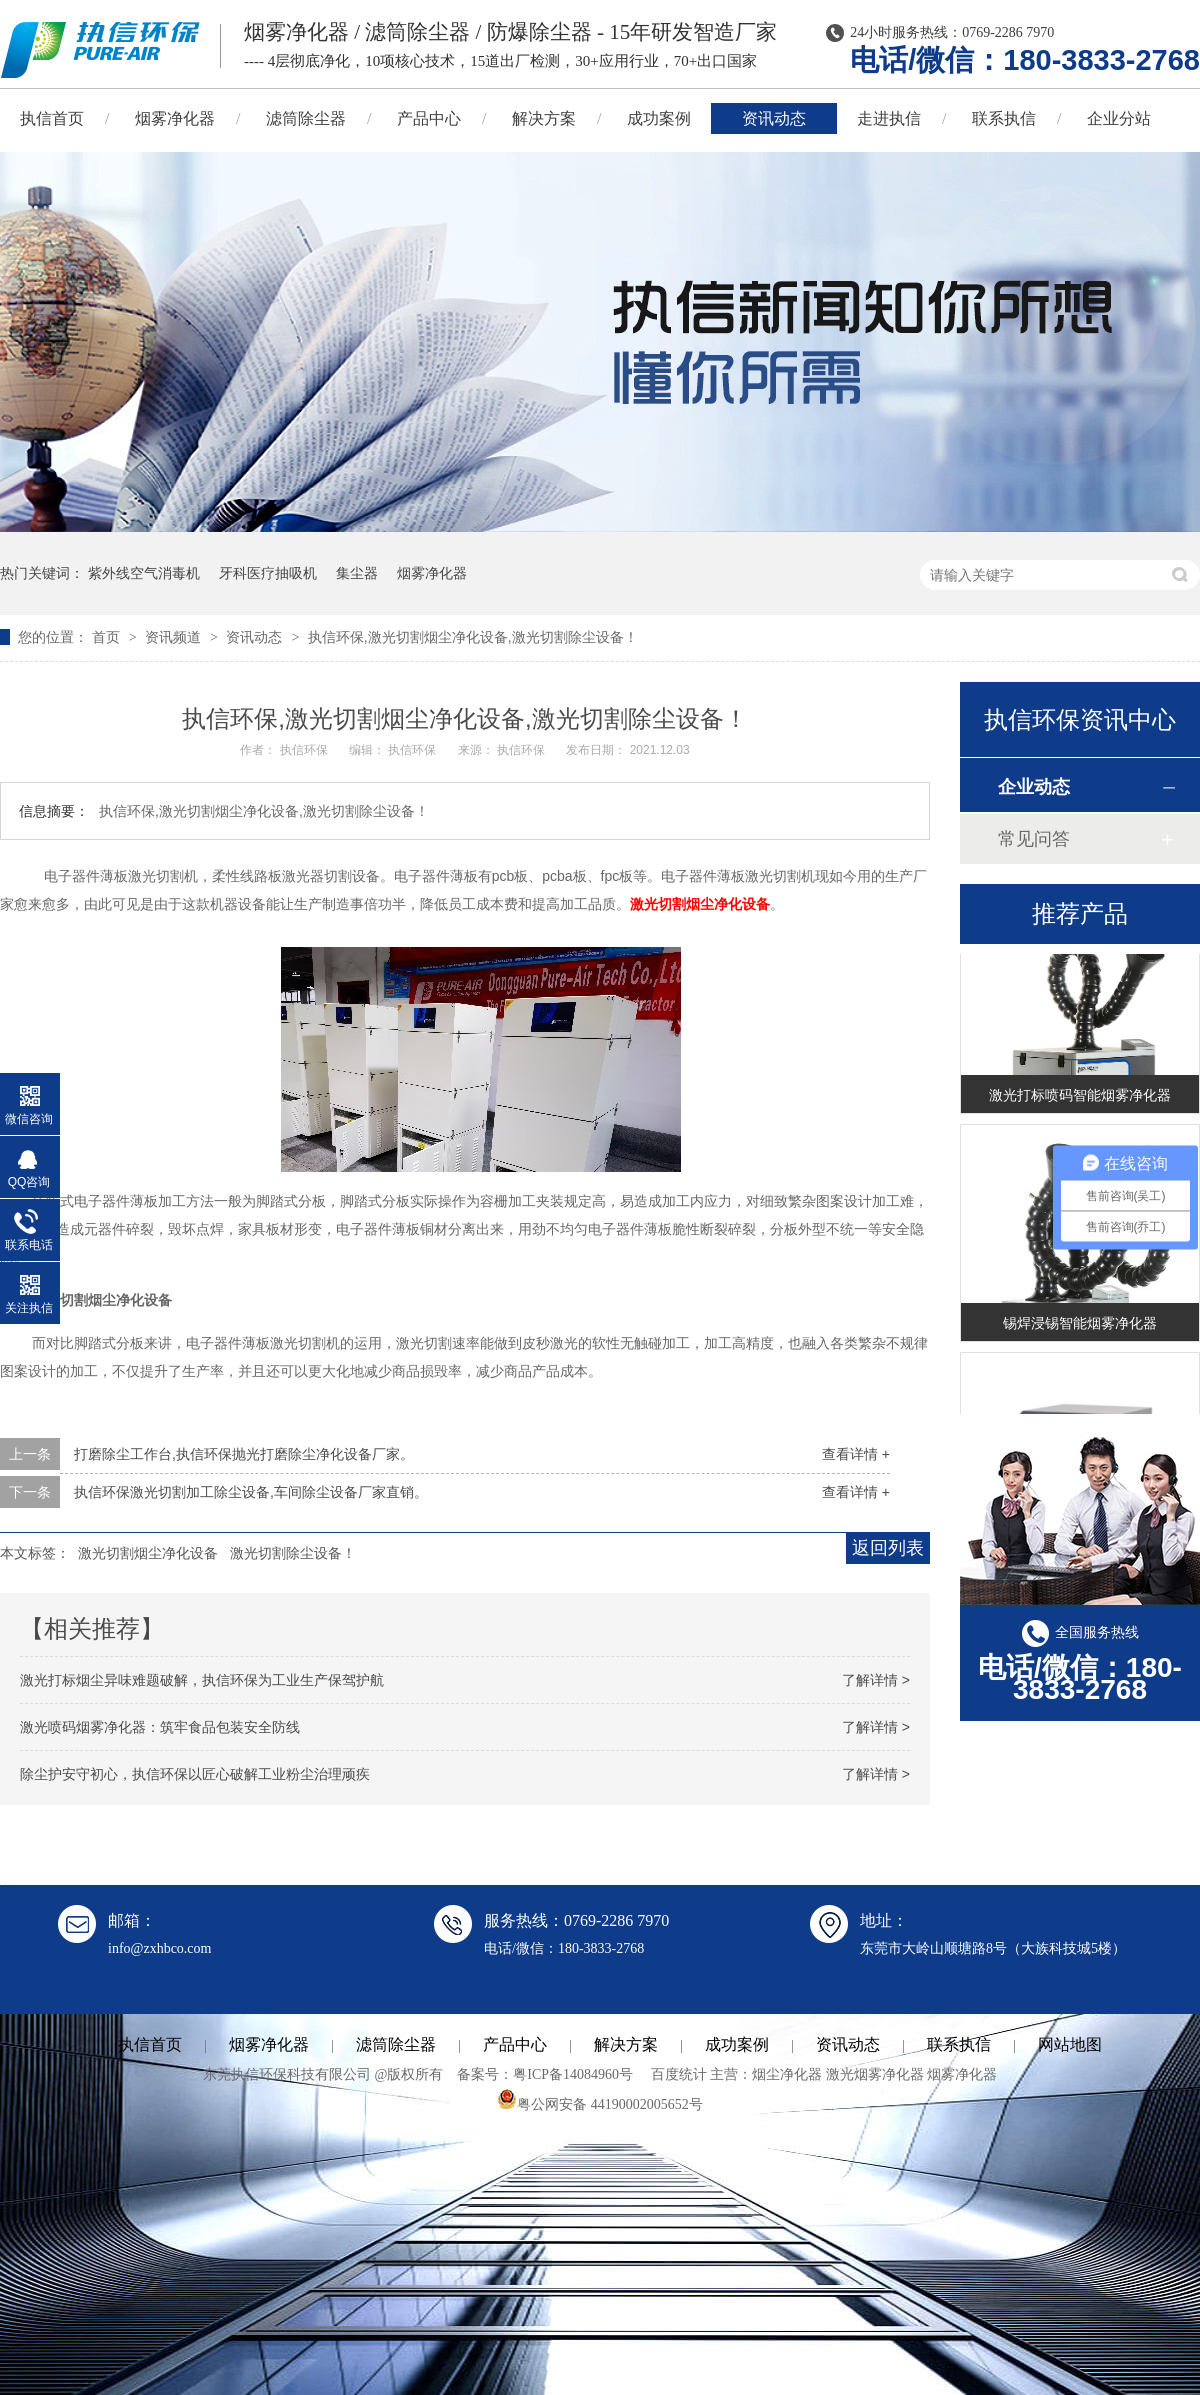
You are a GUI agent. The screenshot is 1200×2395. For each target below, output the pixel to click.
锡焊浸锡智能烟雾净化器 (1080, 1326)
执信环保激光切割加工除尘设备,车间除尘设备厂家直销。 (251, 1492)
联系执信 (1004, 118)
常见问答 (1034, 839)
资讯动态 (774, 118)
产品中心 (429, 118)
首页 (108, 637)
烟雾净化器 (175, 118)
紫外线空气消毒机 (144, 573)
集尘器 (357, 573)
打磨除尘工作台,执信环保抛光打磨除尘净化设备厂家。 (244, 1454)
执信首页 (150, 2044)
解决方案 (544, 118)
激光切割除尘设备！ (293, 1553)
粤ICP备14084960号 (573, 2074)
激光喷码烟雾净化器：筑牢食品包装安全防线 (160, 1727)
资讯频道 (175, 637)
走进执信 (889, 118)
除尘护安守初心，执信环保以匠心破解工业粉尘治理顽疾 (195, 1774)
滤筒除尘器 (306, 118)
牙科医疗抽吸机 (268, 573)
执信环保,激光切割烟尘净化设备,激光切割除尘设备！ (473, 637)
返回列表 (888, 1548)
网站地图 (1070, 2044)
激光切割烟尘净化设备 (700, 904)
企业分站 (1119, 118)
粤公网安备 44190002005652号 (600, 2104)
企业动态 (1034, 787)
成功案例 (659, 118)
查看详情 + (856, 1454)
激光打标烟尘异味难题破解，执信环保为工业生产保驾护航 (202, 1680)
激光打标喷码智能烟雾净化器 (1080, 1098)
